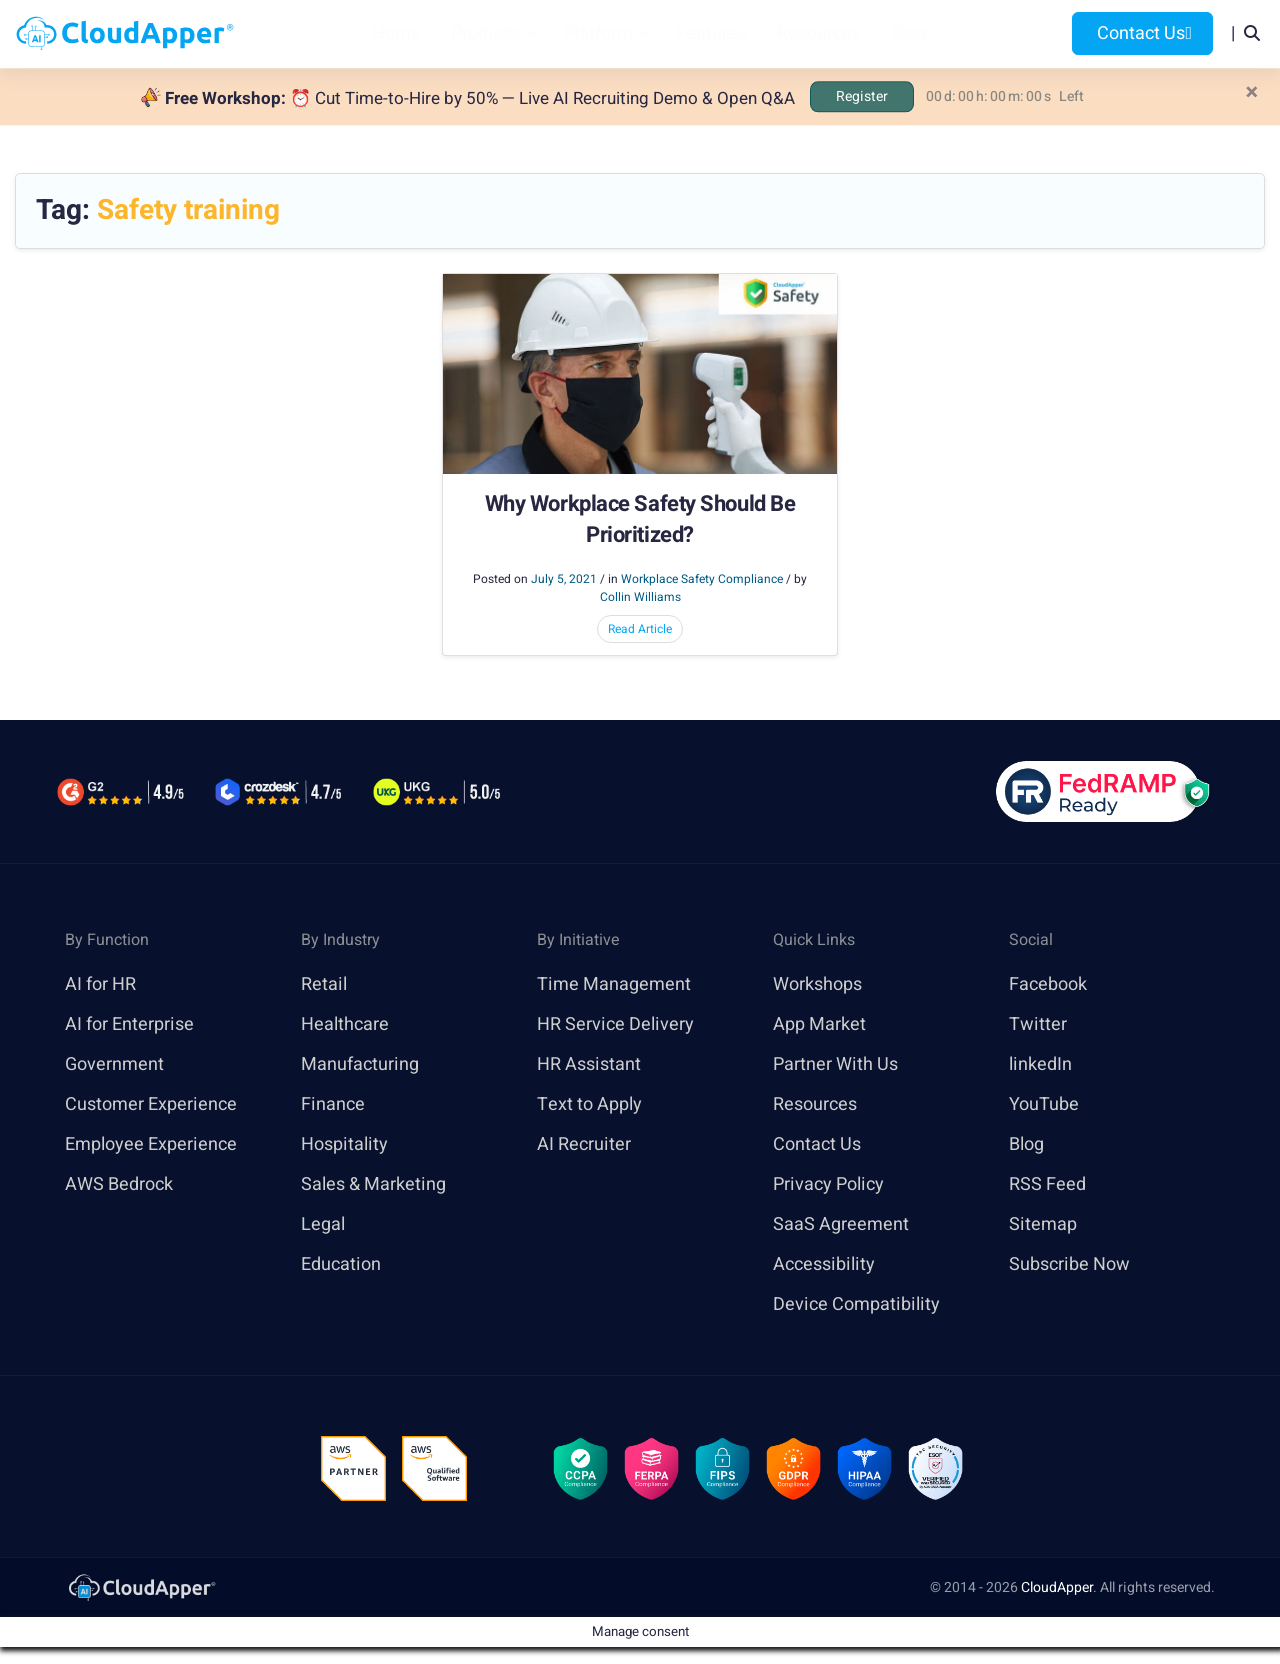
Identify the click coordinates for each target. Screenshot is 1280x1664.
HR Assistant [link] (589, 1064)
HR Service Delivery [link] (615, 1024)
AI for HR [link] (100, 984)
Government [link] (114, 1064)
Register (862, 96)
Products (486, 33)
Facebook (1048, 984)
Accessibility (824, 1264)
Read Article (640, 629)
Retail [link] (324, 984)
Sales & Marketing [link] (373, 1184)
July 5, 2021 (564, 579)
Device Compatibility (856, 1304)
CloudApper (1057, 1587)
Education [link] (341, 1264)
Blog (908, 33)
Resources (819, 33)
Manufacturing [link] (360, 1064)
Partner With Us (835, 1064)
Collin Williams (640, 597)
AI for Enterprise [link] (129, 1024)
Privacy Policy (828, 1184)
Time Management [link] (614, 984)
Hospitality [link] (344, 1144)
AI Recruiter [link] (584, 1144)
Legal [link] (323, 1224)
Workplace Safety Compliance (702, 579)
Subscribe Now (1069, 1264)
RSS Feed (1047, 1184)
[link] (141, 1586)
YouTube (1044, 1104)
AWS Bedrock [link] (119, 1184)
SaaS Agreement (841, 1224)
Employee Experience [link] (151, 1144)
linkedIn (1040, 1064)
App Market (819, 1024)
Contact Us (1142, 33)
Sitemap (1043, 1224)
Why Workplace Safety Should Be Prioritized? (640, 520)
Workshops (817, 984)
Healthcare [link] (345, 1024)
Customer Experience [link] (151, 1104)
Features (711, 33)
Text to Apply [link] (589, 1104)
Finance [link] (333, 1104)
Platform (598, 33)
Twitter (1038, 1024)
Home (396, 33)
